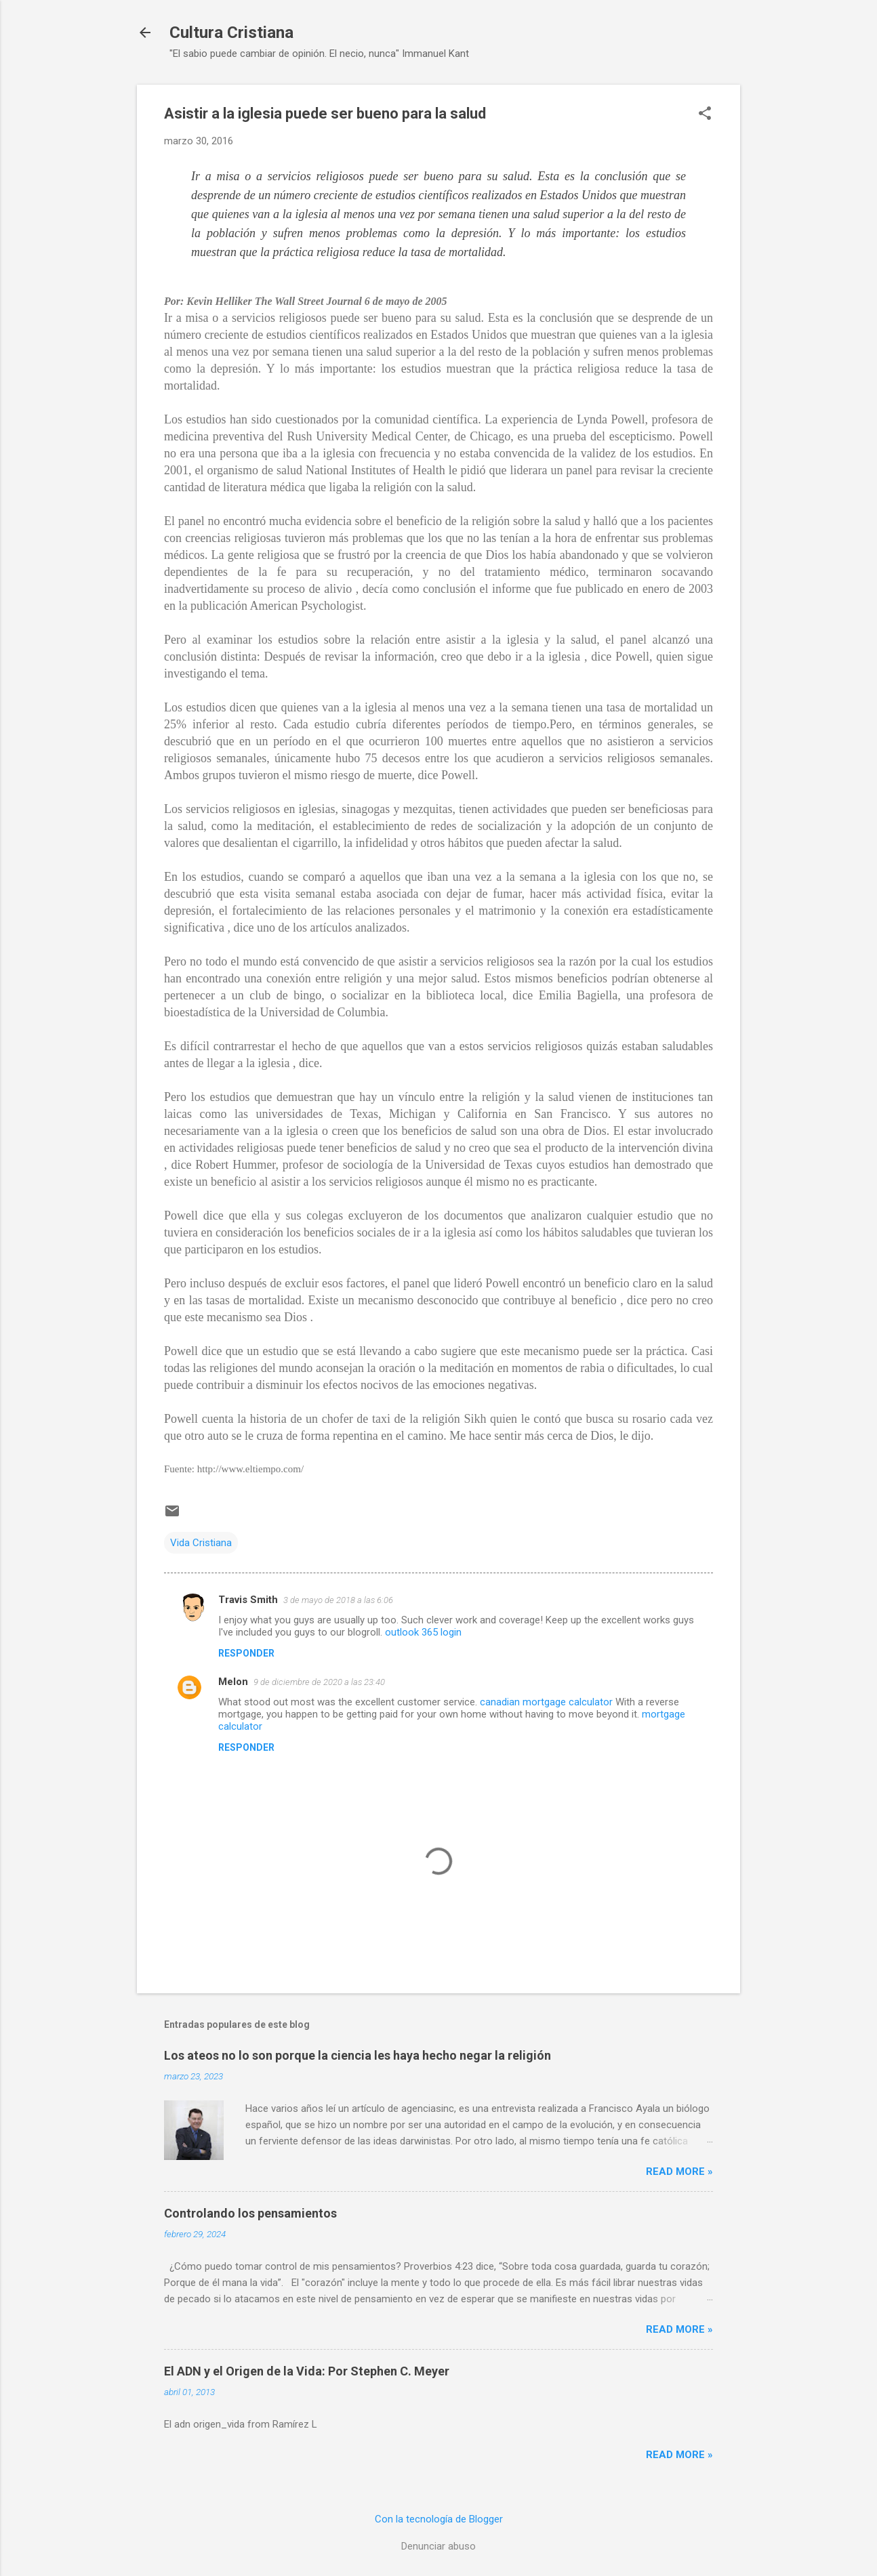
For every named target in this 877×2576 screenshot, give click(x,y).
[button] (705, 114)
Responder (246, 1653)
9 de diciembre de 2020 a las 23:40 (319, 1682)
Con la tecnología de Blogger (439, 2519)
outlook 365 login (423, 1632)
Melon (233, 1682)
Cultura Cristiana (231, 32)
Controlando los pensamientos (250, 2213)
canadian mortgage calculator (546, 1702)
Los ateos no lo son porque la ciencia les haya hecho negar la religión (357, 2055)
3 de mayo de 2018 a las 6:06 (338, 1600)
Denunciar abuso (438, 2546)
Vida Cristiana (201, 1543)
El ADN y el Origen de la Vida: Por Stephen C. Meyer (306, 2371)
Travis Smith (248, 1600)
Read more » (679, 2171)
